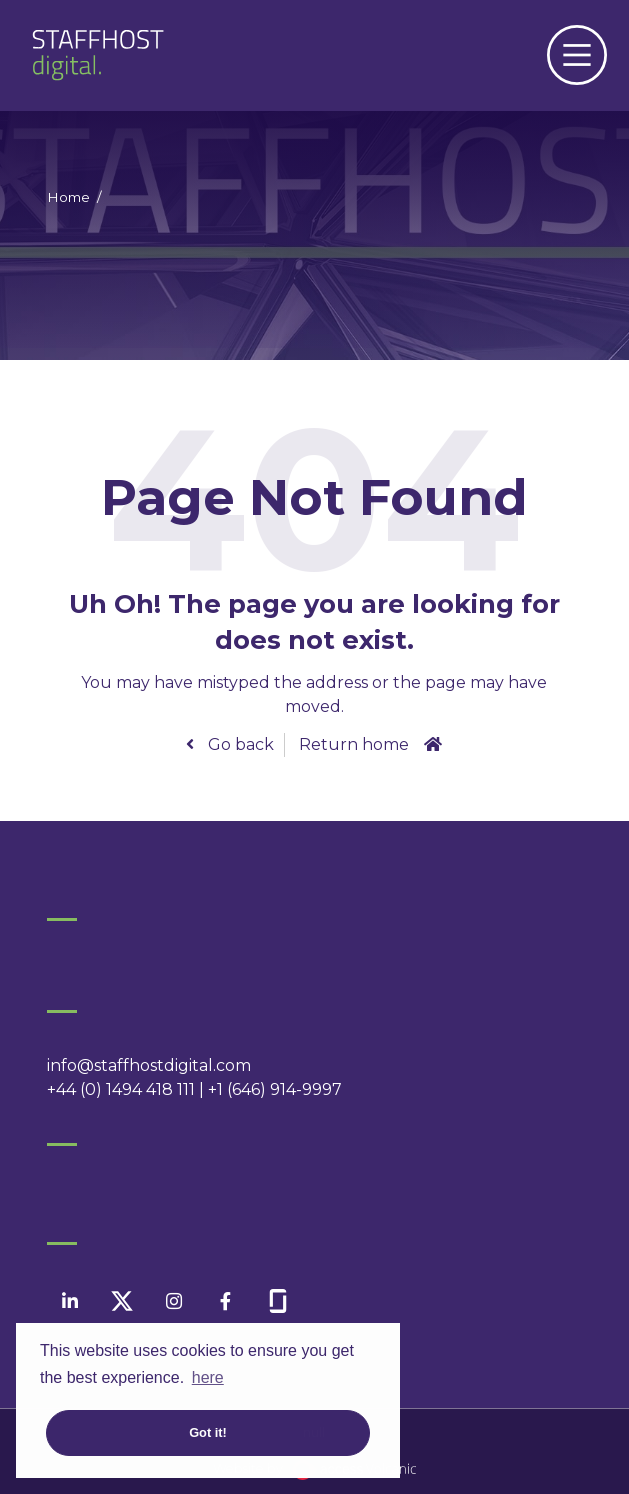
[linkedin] (69, 1301)
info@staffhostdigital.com (149, 1065)
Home (68, 197)
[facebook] (225, 1301)
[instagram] (173, 1301)
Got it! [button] (208, 1432)
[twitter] (121, 1301)
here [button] (208, 1377)
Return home (354, 744)
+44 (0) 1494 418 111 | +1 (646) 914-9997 (194, 1089)
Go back (239, 744)
